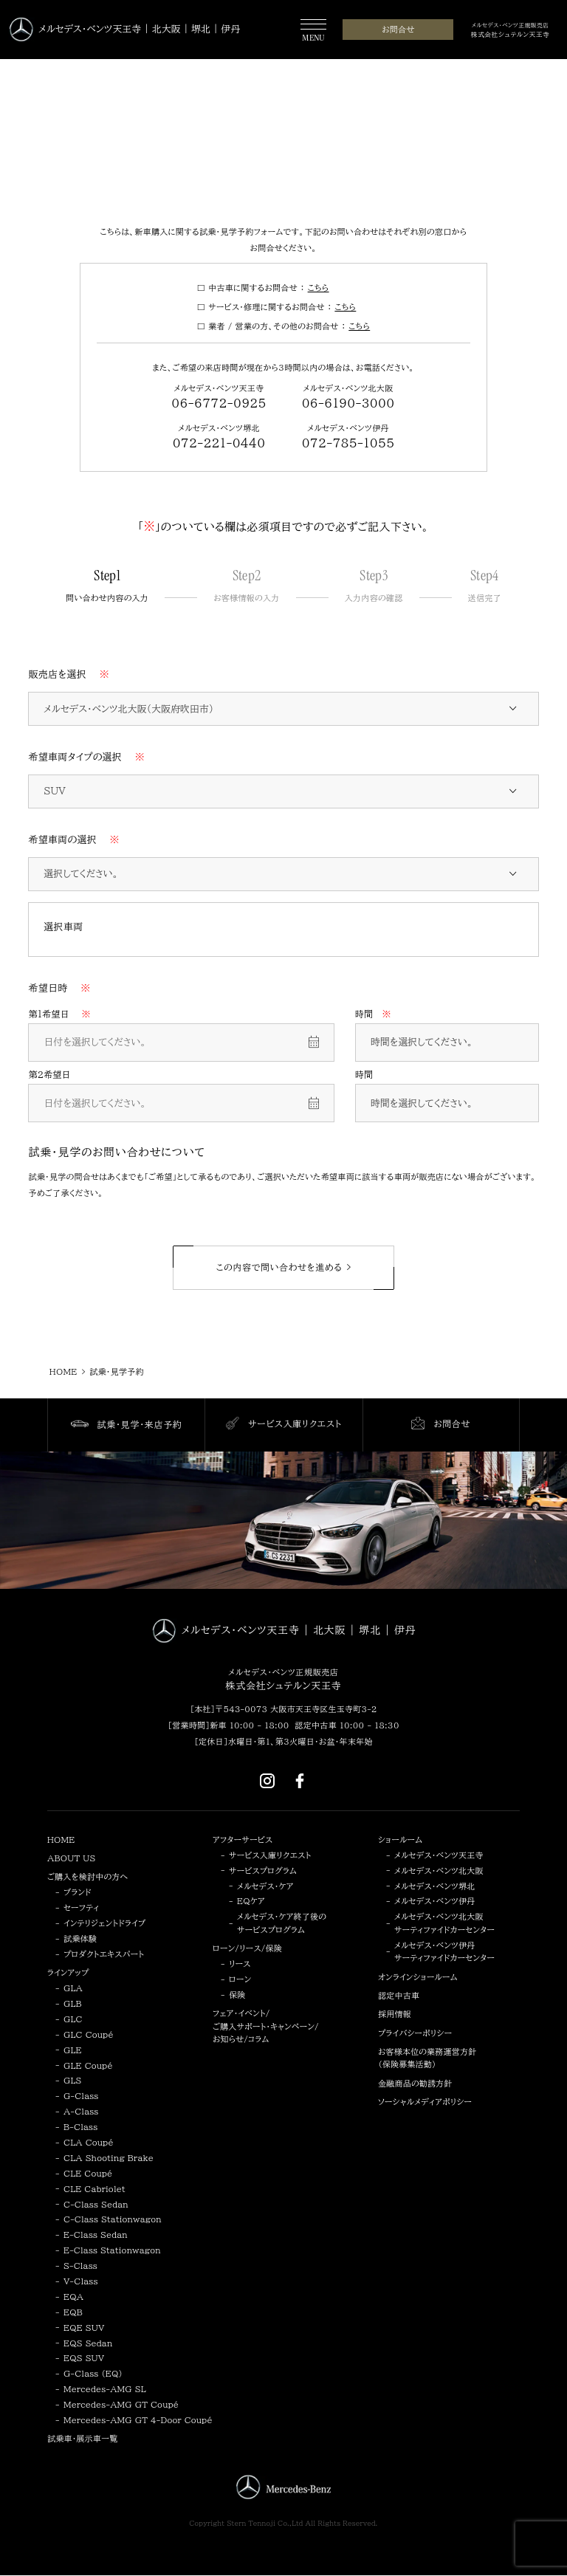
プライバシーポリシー (415, 2033)
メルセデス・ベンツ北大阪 (439, 1870)
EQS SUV (83, 2358)
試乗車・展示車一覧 (82, 2438)
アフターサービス (242, 1839)
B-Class (80, 2127)
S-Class (80, 2265)
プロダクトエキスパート (103, 1954)
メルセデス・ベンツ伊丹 (434, 1901)
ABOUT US (71, 1858)
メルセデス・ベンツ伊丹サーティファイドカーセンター (444, 1951)
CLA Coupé (88, 2142)
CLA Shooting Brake (108, 2158)
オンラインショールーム (418, 1977)
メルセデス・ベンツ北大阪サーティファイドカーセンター (444, 1923)
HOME (61, 1839)
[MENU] (313, 31)
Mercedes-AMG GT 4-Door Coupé (138, 2420)
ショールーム (400, 1839)
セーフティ (81, 1907)
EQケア (251, 1901)
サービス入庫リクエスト (270, 1855)
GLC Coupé (88, 2034)
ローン (240, 1979)
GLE (72, 2050)
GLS (72, 2080)
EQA (73, 2296)
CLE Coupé (87, 2173)
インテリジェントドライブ (104, 1923)
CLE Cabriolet (94, 2189)
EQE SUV (84, 2327)
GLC (73, 2019)
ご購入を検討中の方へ (87, 1876)
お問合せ (398, 29)
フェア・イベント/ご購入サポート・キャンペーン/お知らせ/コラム (266, 2026)
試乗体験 (80, 1938)
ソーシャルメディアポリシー (425, 2102)
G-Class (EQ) (93, 2373)
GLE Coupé (88, 2065)
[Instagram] (267, 1780)
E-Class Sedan (95, 2234)
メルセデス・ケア (265, 1886)
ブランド (77, 1892)
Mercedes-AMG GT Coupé (121, 2404)
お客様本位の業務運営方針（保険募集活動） (427, 2058)
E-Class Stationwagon (112, 2250)
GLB (72, 2003)
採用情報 (394, 2014)
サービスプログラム (263, 1870)
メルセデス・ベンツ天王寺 (439, 1855)
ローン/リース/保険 (247, 1948)
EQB (73, 2312)
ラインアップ (68, 1972)
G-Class (81, 2096)
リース (240, 1964)
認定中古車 (398, 1995)
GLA (73, 1988)
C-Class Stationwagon (112, 2219)
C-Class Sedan (95, 2204)
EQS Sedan (87, 2343)
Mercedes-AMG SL (104, 2389)
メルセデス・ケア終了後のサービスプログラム (281, 1923)
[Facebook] (300, 1780)
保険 (237, 1995)
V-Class (80, 2281)
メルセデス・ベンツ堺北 (434, 1886)
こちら (318, 288)
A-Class (81, 2111)
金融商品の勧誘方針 (415, 2083)
